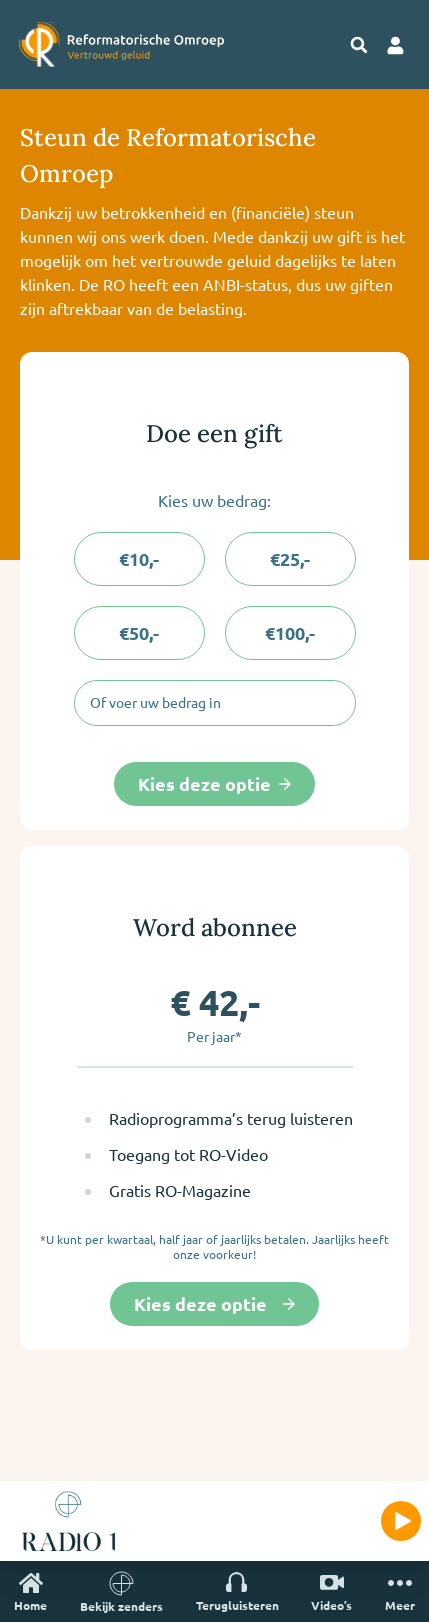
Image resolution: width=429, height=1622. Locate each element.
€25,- (290, 558)
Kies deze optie (214, 783)
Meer (400, 1591)
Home (30, 1591)
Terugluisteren (237, 1591)
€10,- (139, 558)
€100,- (290, 632)
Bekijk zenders (121, 1591)
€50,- (139, 632)
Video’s (331, 1591)
